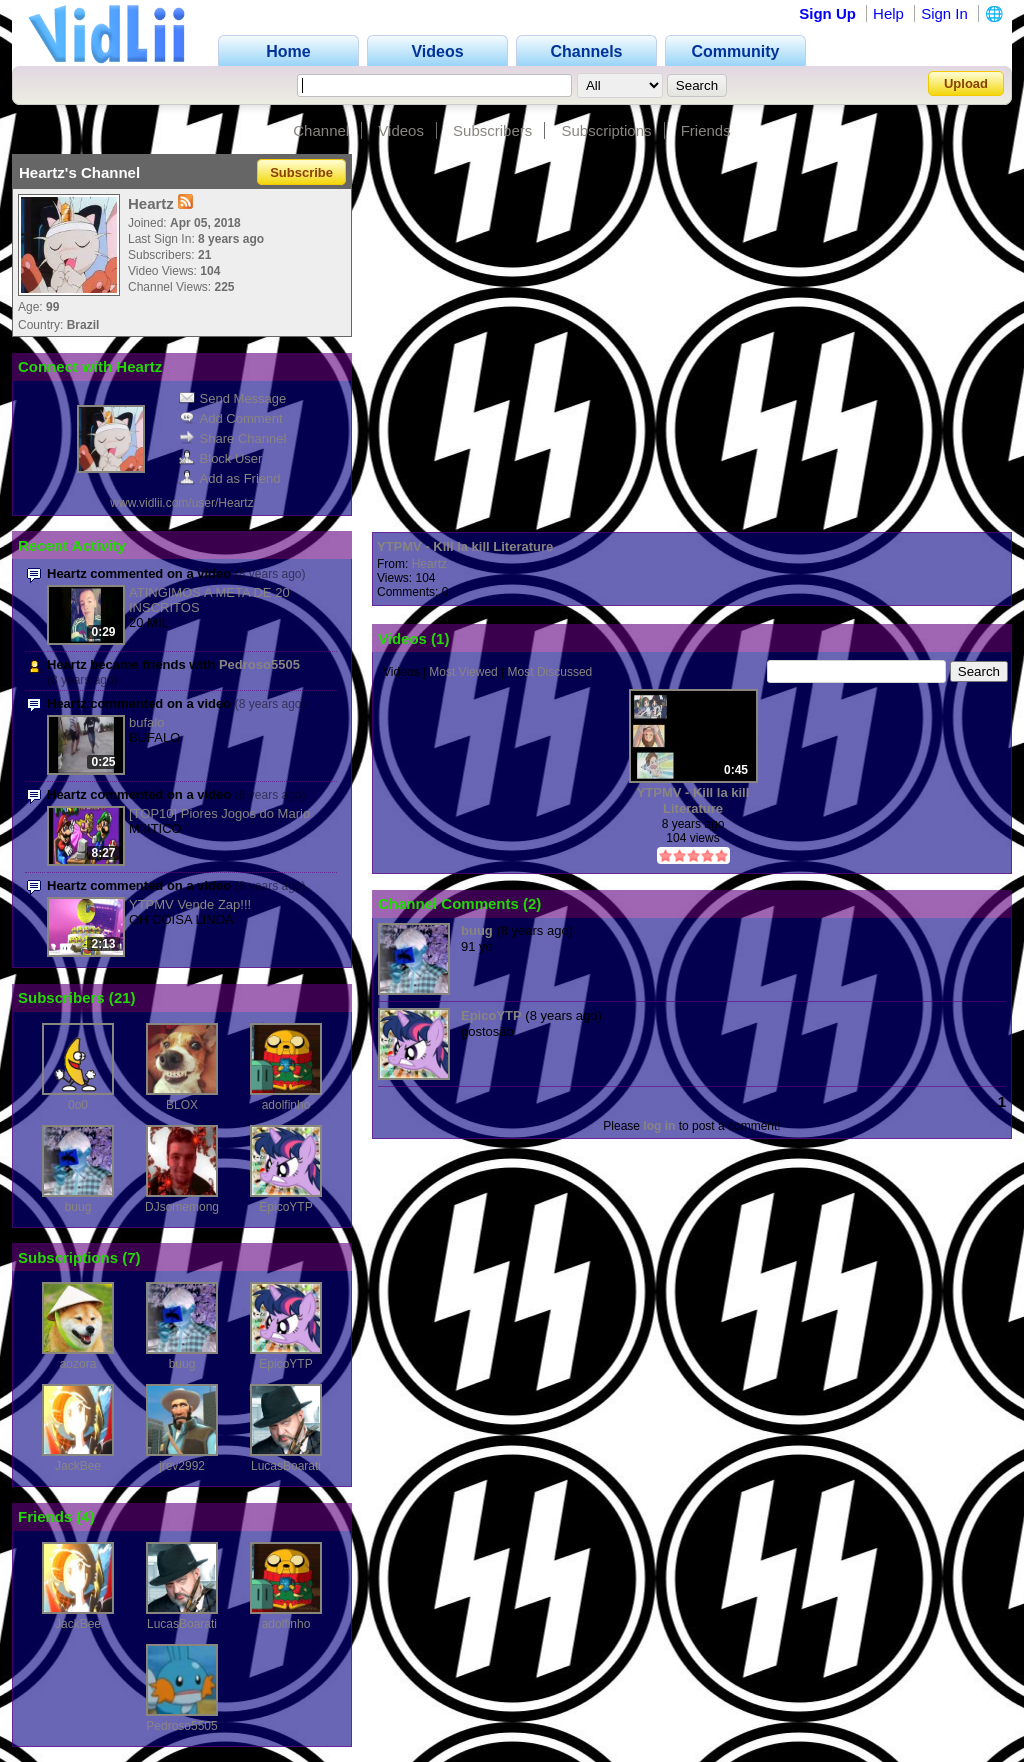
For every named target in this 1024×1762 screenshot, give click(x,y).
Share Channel (233, 438)
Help (888, 13)
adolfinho (286, 1105)
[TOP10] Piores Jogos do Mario (219, 813)
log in (659, 1126)
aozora (78, 1364)
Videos (401, 130)
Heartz (429, 564)
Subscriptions (606, 130)
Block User (221, 458)
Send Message (233, 398)
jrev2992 (182, 1466)
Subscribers (492, 130)
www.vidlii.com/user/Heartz (181, 503)
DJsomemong (182, 1207)
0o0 (78, 1105)
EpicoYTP (285, 1207)
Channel (321, 130)
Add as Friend (230, 478)
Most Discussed (550, 672)
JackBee (78, 1466)
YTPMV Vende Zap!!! (190, 904)
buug (78, 1207)
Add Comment (231, 418)
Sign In (944, 13)
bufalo (146, 722)
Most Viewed (463, 672)
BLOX (182, 1105)
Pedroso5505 (259, 664)
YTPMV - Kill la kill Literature (465, 546)
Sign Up (827, 13)
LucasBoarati (286, 1466)
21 (122, 997)
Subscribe (301, 172)
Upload (966, 83)
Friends (706, 130)
